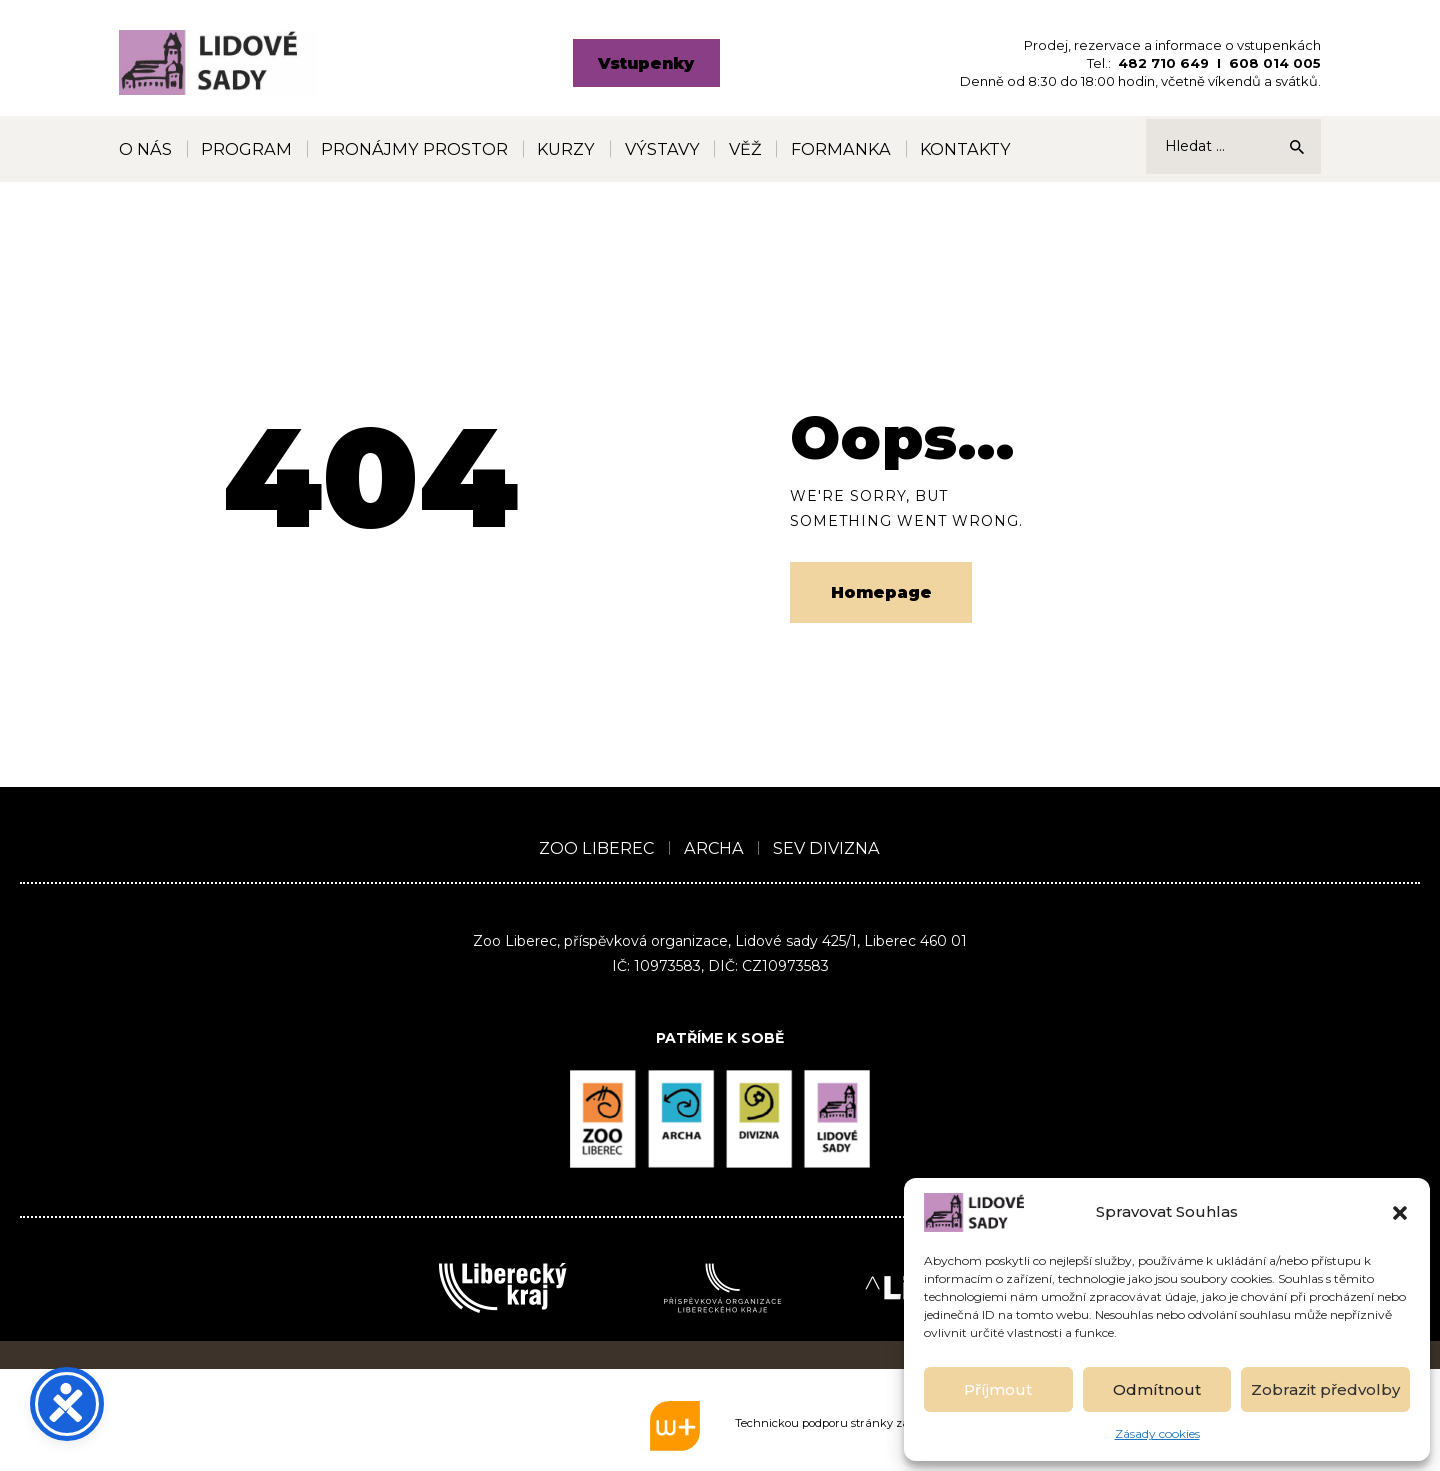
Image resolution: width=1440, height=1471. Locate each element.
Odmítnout (1157, 1389)
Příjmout (998, 1389)
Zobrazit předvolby (1325, 1389)
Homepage (881, 592)
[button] (1400, 1213)
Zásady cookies (1157, 1433)
